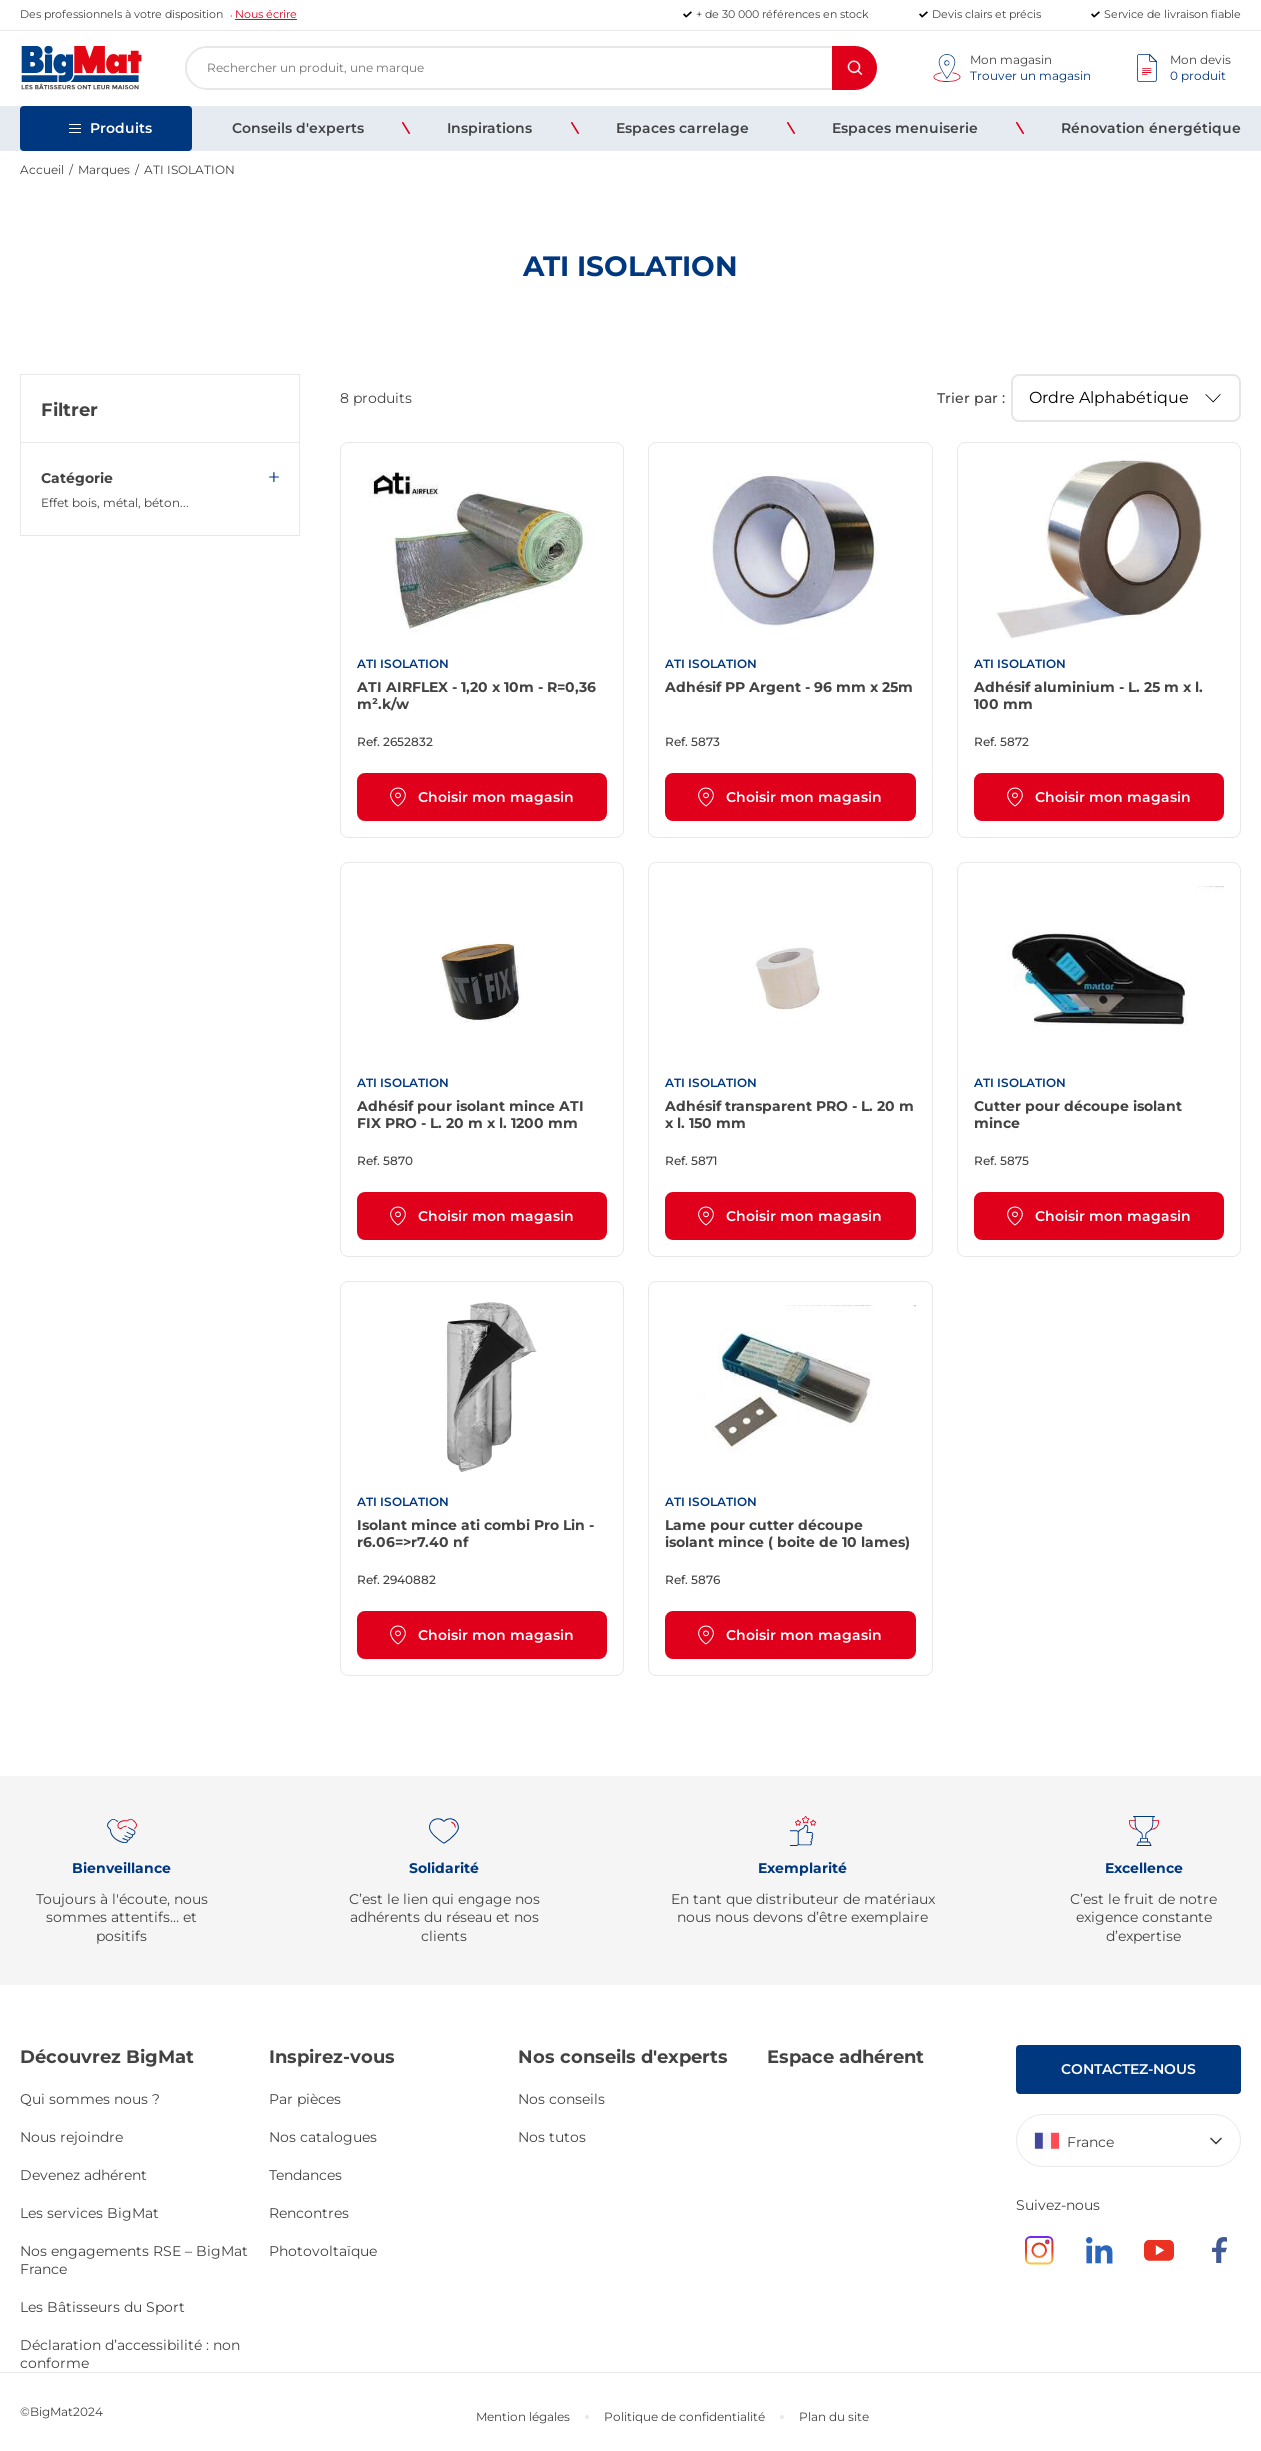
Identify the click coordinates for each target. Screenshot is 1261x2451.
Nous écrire (266, 14)
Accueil (42, 169)
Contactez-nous (1128, 2069)
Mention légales (523, 2416)
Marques (104, 169)
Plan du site (834, 2416)
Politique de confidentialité (684, 2416)
